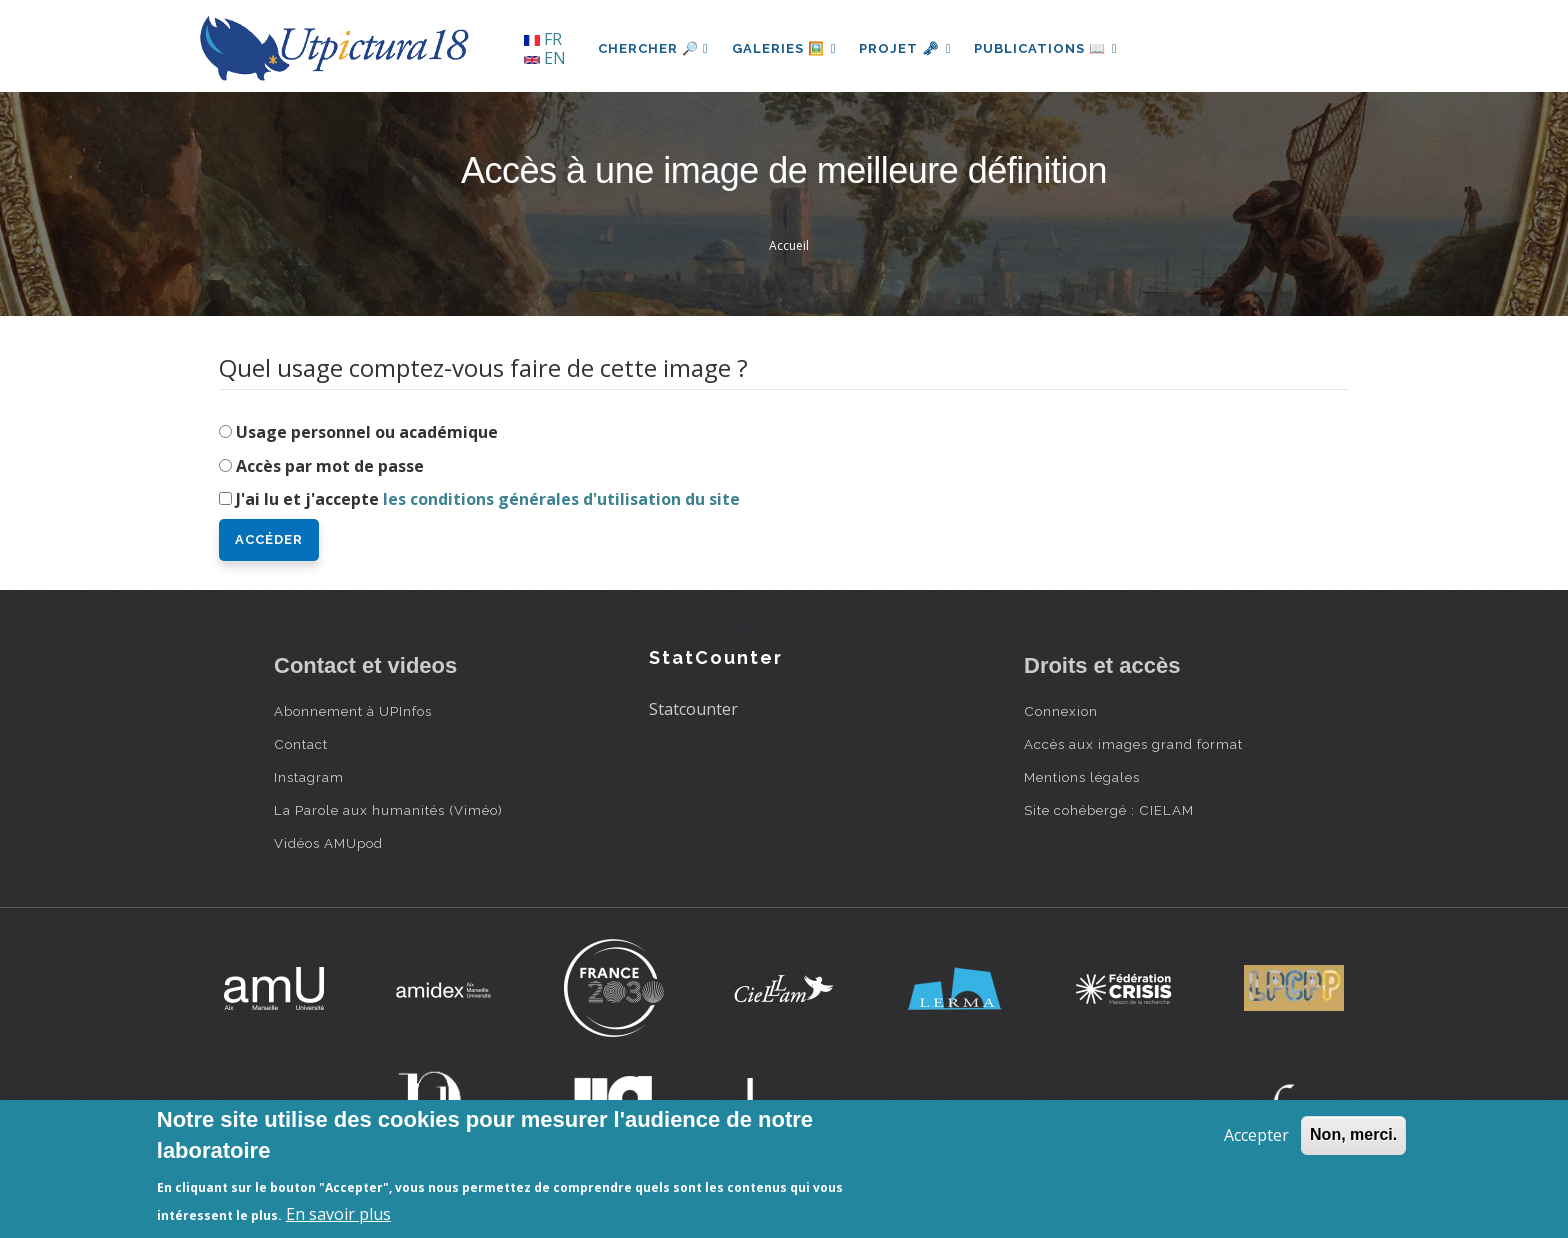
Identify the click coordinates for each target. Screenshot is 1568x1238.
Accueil (789, 245)
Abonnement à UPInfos (353, 711)
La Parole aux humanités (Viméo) (388, 810)
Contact (301, 744)
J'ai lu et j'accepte (488, 499)
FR (543, 39)
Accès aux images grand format (1133, 744)
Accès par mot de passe (330, 466)
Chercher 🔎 (653, 48)
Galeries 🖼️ (785, 48)
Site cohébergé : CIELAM (1109, 810)
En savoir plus (338, 1214)
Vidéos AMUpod (328, 843)
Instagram (309, 777)
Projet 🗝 (908, 48)
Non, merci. (1353, 1134)
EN (545, 58)
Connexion (1061, 711)
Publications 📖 (1050, 48)
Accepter (1256, 1135)
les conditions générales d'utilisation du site (561, 499)
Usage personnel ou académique (367, 432)
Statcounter (693, 709)
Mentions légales (1082, 777)
